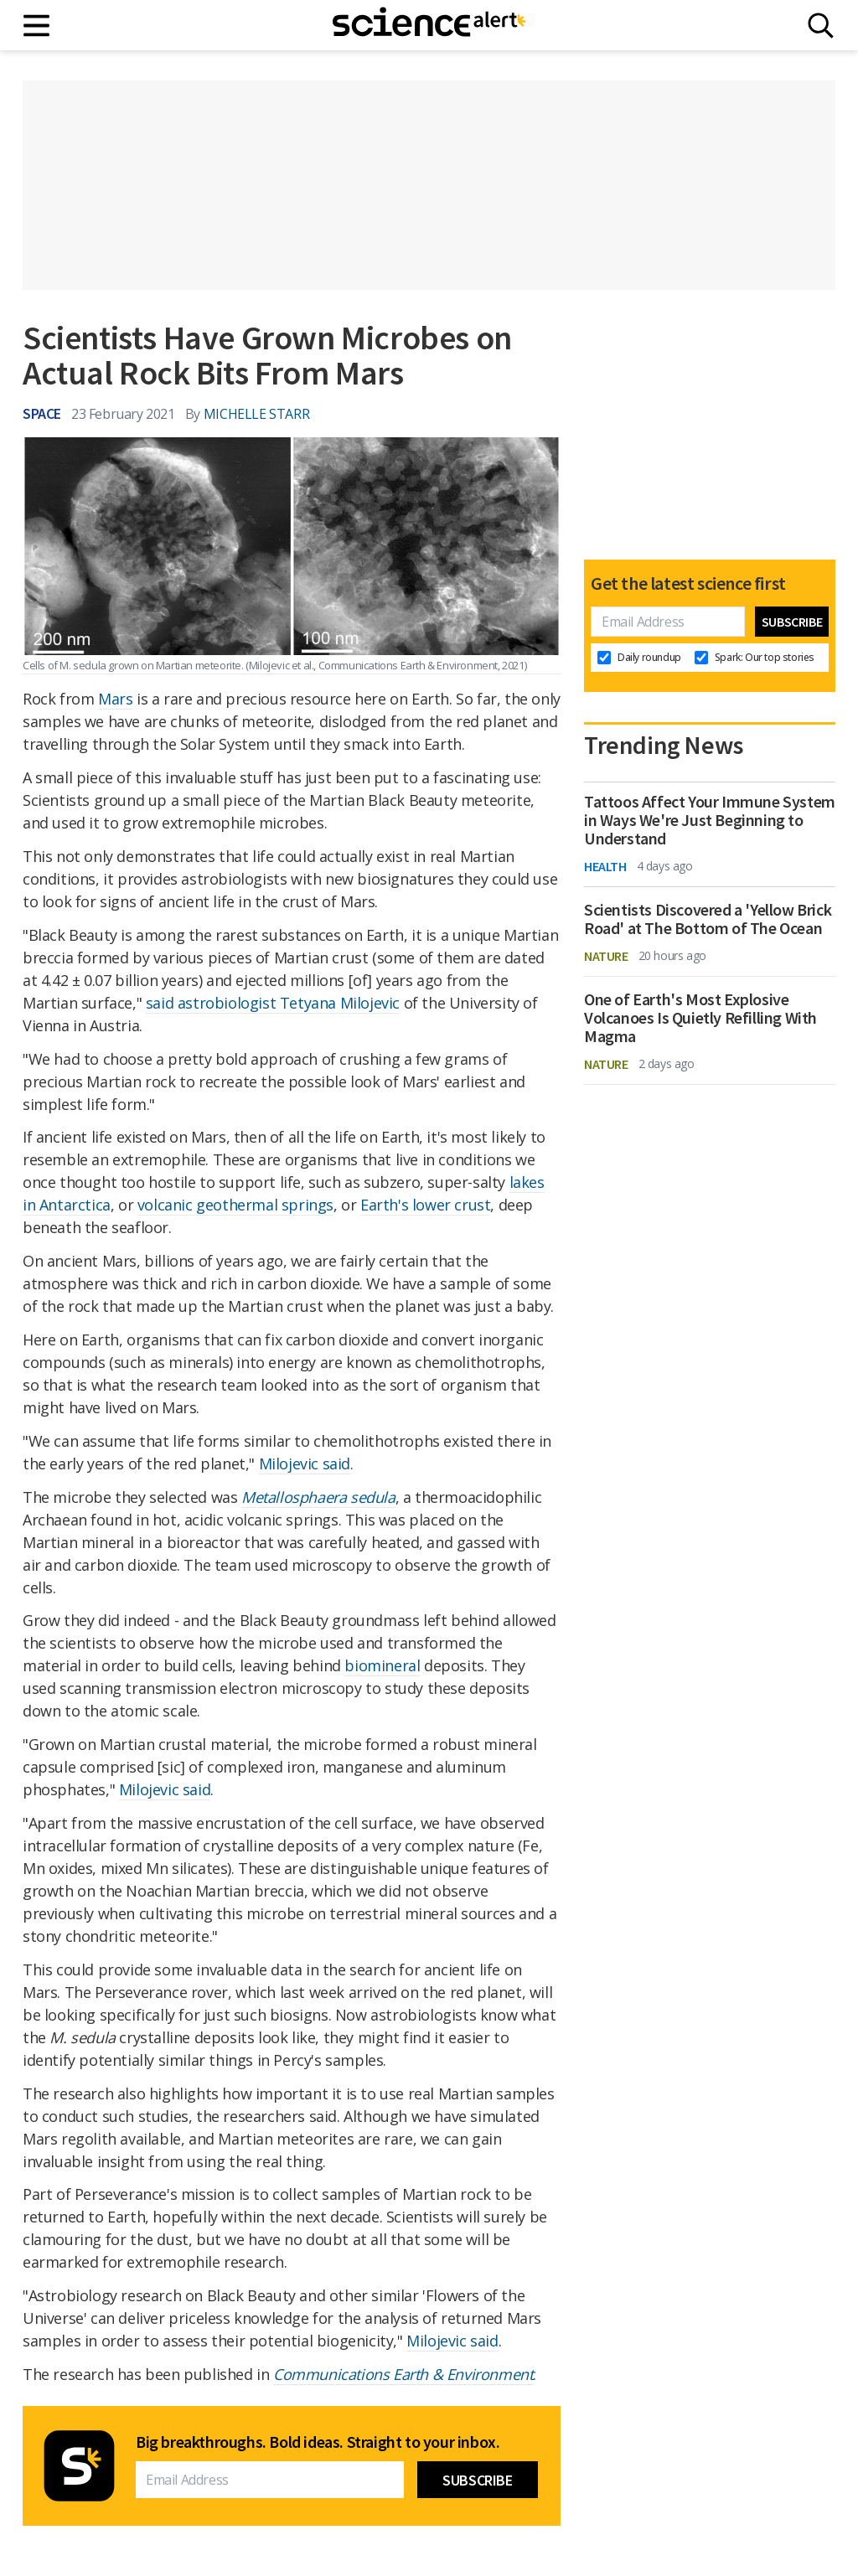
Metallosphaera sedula (318, 1497)
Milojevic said (304, 1463)
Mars (115, 699)
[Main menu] (37, 25)
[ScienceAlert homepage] (429, 25)
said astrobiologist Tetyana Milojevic (273, 1003)
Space (42, 413)
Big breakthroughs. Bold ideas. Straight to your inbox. (317, 2442)
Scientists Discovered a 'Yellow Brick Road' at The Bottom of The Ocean (707, 919)
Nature (606, 955)
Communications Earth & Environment (403, 2374)
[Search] (820, 25)
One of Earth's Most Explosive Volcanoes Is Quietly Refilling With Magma (700, 1017)
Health (605, 866)
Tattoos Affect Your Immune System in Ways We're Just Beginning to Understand (709, 820)
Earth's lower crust (425, 1205)
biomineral (382, 1665)
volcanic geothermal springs (235, 1205)
